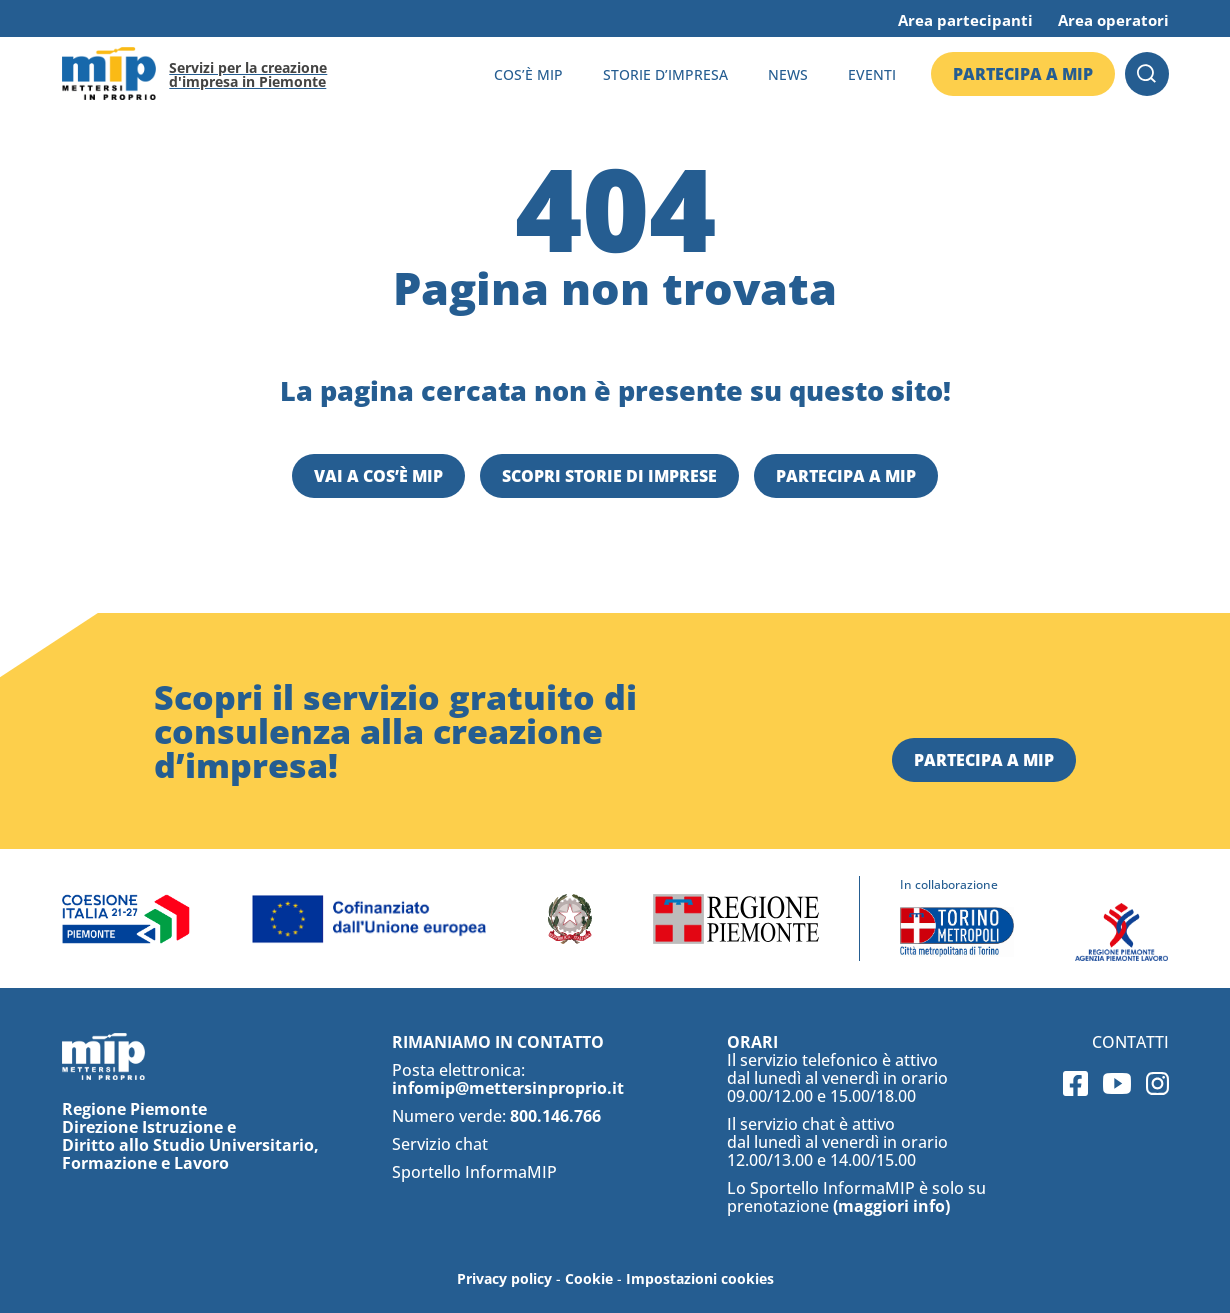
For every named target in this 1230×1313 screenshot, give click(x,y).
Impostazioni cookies (700, 1278)
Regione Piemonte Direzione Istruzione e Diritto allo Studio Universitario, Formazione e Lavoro (190, 1136)
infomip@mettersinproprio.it (508, 1088)
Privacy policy (504, 1278)
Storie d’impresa (665, 74)
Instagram (1157, 1083)
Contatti (1130, 1041)
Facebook (1075, 1083)
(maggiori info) (891, 1206)
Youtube (1117, 1083)
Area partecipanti (965, 20)
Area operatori (1113, 20)
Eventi (872, 74)
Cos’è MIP (528, 74)
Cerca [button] (1147, 74)
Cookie (589, 1278)
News (788, 74)
